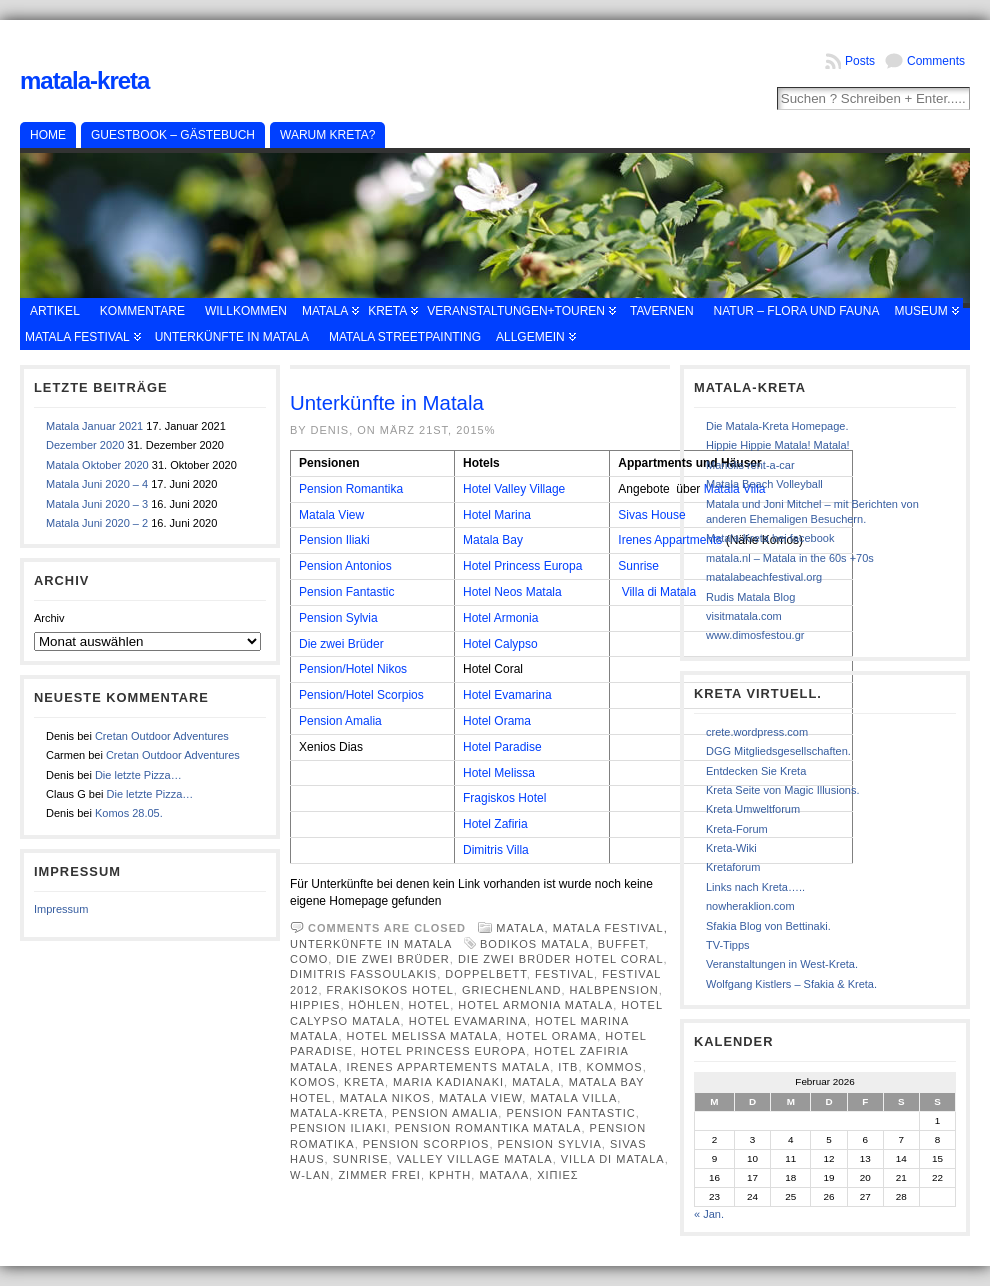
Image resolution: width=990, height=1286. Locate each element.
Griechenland (511, 990)
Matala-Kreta (84, 80)
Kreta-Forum (737, 829)
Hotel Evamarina (507, 695)
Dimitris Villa (496, 850)
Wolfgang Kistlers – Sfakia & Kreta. (791, 984)
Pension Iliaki (334, 540)
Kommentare (142, 311)
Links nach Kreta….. (755, 887)
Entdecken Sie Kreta (756, 771)
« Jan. (709, 1214)
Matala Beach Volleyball (764, 484)
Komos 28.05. (129, 813)
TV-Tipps (728, 945)
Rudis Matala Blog (750, 597)
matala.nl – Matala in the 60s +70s (790, 558)
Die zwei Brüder (341, 644)
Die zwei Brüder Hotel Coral (561, 959)
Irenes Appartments (670, 540)
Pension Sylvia (338, 618)
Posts (860, 61)
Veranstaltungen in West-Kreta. (782, 964)
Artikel (55, 311)
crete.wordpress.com (757, 732)
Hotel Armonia (500, 618)
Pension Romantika (351, 489)
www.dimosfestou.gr (755, 635)
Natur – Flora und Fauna (797, 311)
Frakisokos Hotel (390, 990)
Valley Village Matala (475, 1159)
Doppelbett (486, 974)
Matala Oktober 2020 (97, 465)
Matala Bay (493, 540)
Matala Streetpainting (405, 337)
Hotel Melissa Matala (423, 1036)
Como (309, 959)
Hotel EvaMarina (468, 1021)
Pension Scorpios (426, 1144)
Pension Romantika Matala (488, 1128)
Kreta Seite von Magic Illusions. (782, 790)
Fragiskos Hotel (504, 798)
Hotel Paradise (502, 747)
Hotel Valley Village (514, 489)
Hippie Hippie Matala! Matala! (778, 445)
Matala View (331, 515)
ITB (568, 1067)
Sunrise (638, 566)
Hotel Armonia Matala (535, 1005)
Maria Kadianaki (448, 1082)
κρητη (450, 1175)
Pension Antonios (345, 566)
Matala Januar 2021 (94, 426)
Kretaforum (733, 867)
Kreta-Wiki (731, 848)
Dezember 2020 (85, 445)
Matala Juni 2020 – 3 (97, 504)
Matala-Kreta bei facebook (770, 538)
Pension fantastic (570, 1113)
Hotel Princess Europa (522, 566)
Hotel (430, 1005)
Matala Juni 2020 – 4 (97, 484)
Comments (936, 61)
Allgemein (530, 337)
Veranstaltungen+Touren (516, 311)
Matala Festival (77, 337)
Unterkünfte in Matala (232, 337)
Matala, (524, 928)
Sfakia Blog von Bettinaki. (768, 926)
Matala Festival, (610, 928)
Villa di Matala (659, 592)
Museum (920, 311)
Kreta (387, 311)
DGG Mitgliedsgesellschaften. (778, 751)
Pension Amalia (340, 721)
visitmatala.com (744, 616)
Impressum (61, 909)
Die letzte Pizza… (138, 775)
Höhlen (375, 1005)
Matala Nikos (385, 1098)
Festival (564, 974)
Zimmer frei (379, 1175)
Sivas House (651, 515)
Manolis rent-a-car (750, 465)
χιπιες (558, 1175)
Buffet (622, 944)
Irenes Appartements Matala (449, 1067)
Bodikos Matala (535, 944)
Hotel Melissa (499, 773)
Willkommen (246, 311)
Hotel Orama (497, 721)
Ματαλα (504, 1175)
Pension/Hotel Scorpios (361, 695)
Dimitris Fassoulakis (363, 974)
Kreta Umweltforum (753, 809)
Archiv (49, 618)
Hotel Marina (497, 515)
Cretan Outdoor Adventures (162, 736)
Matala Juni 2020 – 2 (97, 523)
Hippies (315, 1005)
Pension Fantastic (346, 592)
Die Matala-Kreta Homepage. (777, 426)
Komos (313, 1082)
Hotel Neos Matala (512, 592)
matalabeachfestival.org (764, 577)
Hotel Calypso (500, 644)
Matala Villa (573, 1098)
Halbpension (614, 990)
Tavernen (662, 311)
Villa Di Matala (613, 1159)
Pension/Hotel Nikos (353, 669)
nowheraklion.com (750, 906)
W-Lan (310, 1175)
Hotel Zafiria (495, 824)
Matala (325, 311)
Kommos (615, 1067)
